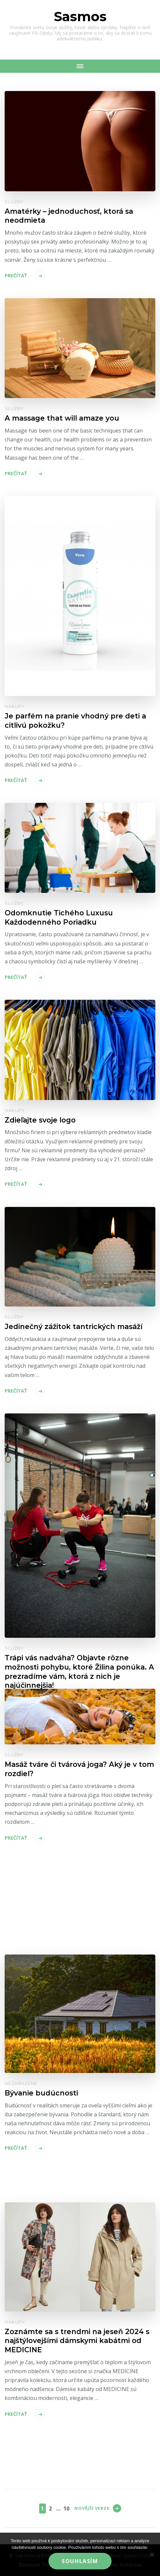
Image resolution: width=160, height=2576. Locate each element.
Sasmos (80, 16)
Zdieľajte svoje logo (40, 1120)
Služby (14, 201)
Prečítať (16, 275)
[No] (151, 2554)
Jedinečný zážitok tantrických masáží (73, 1326)
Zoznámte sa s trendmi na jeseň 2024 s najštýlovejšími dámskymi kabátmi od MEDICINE (77, 2340)
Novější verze (92, 2508)
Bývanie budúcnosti (41, 2093)
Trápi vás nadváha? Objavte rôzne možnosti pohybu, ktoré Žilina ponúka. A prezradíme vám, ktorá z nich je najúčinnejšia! (79, 1671)
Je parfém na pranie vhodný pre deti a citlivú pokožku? (75, 720)
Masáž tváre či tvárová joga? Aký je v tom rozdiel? (79, 1769)
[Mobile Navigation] (80, 66)
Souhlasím (80, 2561)
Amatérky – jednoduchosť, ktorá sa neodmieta (69, 216)
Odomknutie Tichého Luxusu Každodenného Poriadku (59, 917)
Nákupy (15, 706)
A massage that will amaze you (62, 418)
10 (66, 2508)
